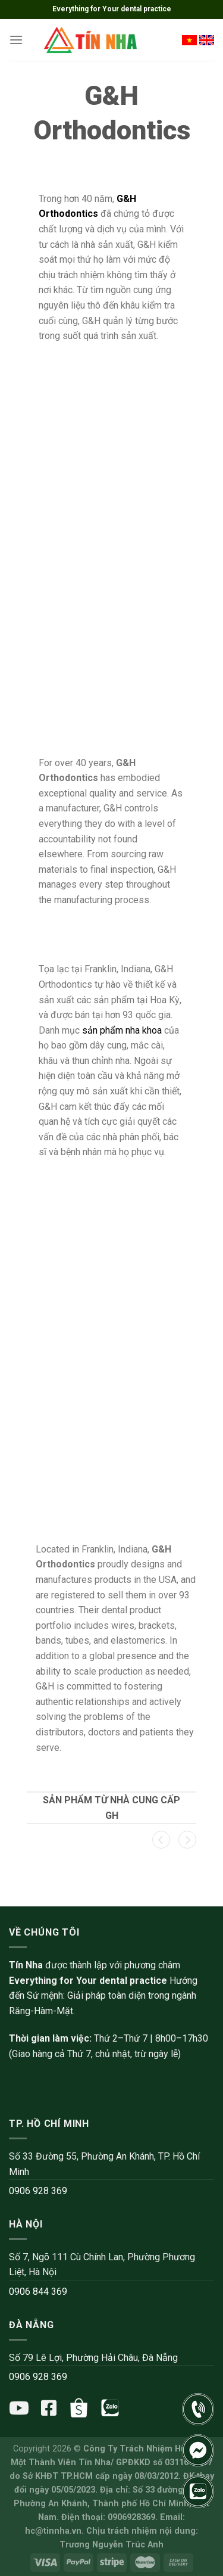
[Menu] (16, 39)
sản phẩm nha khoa (122, 1030)
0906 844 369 (38, 2291)
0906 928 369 (38, 2191)
